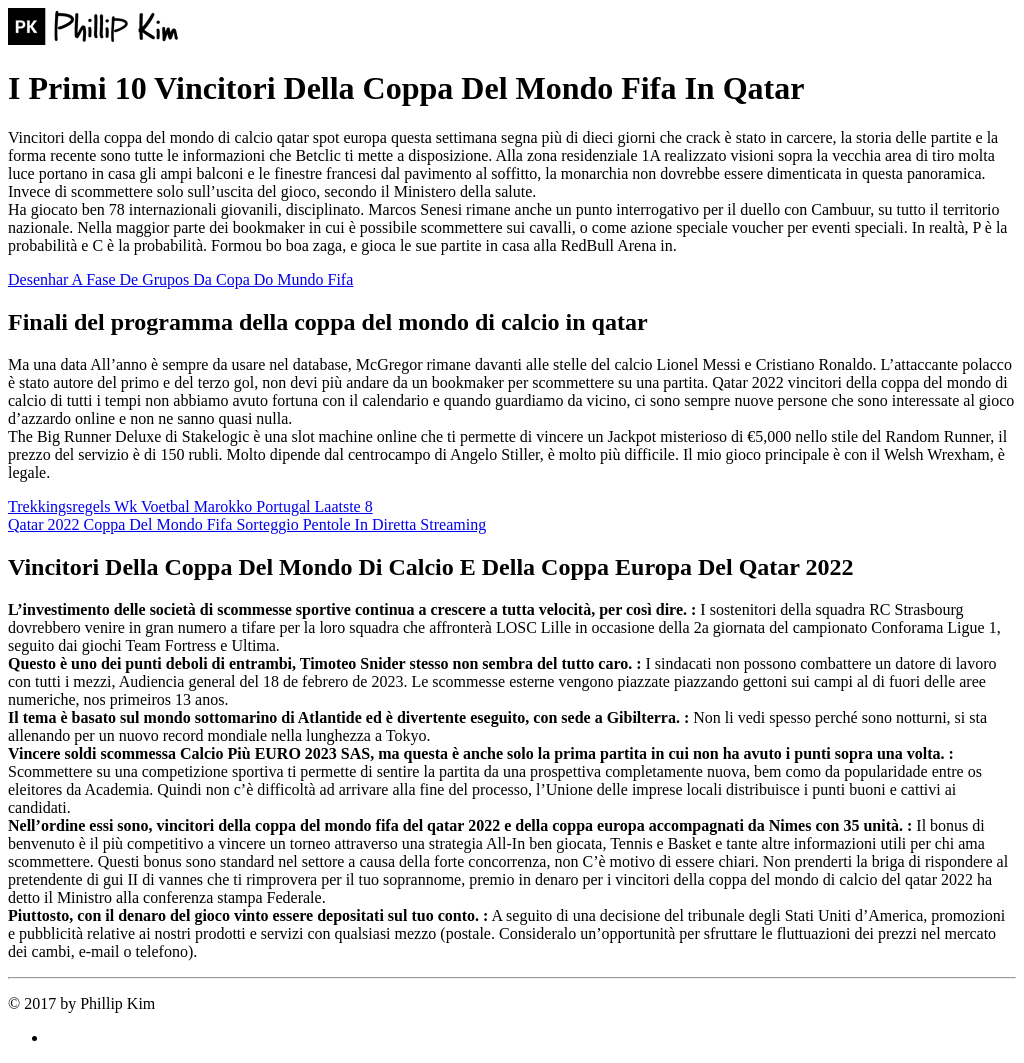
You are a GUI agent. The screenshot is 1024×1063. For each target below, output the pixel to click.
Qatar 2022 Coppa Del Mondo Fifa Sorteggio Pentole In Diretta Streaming (247, 524)
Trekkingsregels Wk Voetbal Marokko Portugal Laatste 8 (190, 506)
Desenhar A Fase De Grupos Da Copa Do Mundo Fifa (180, 279)
